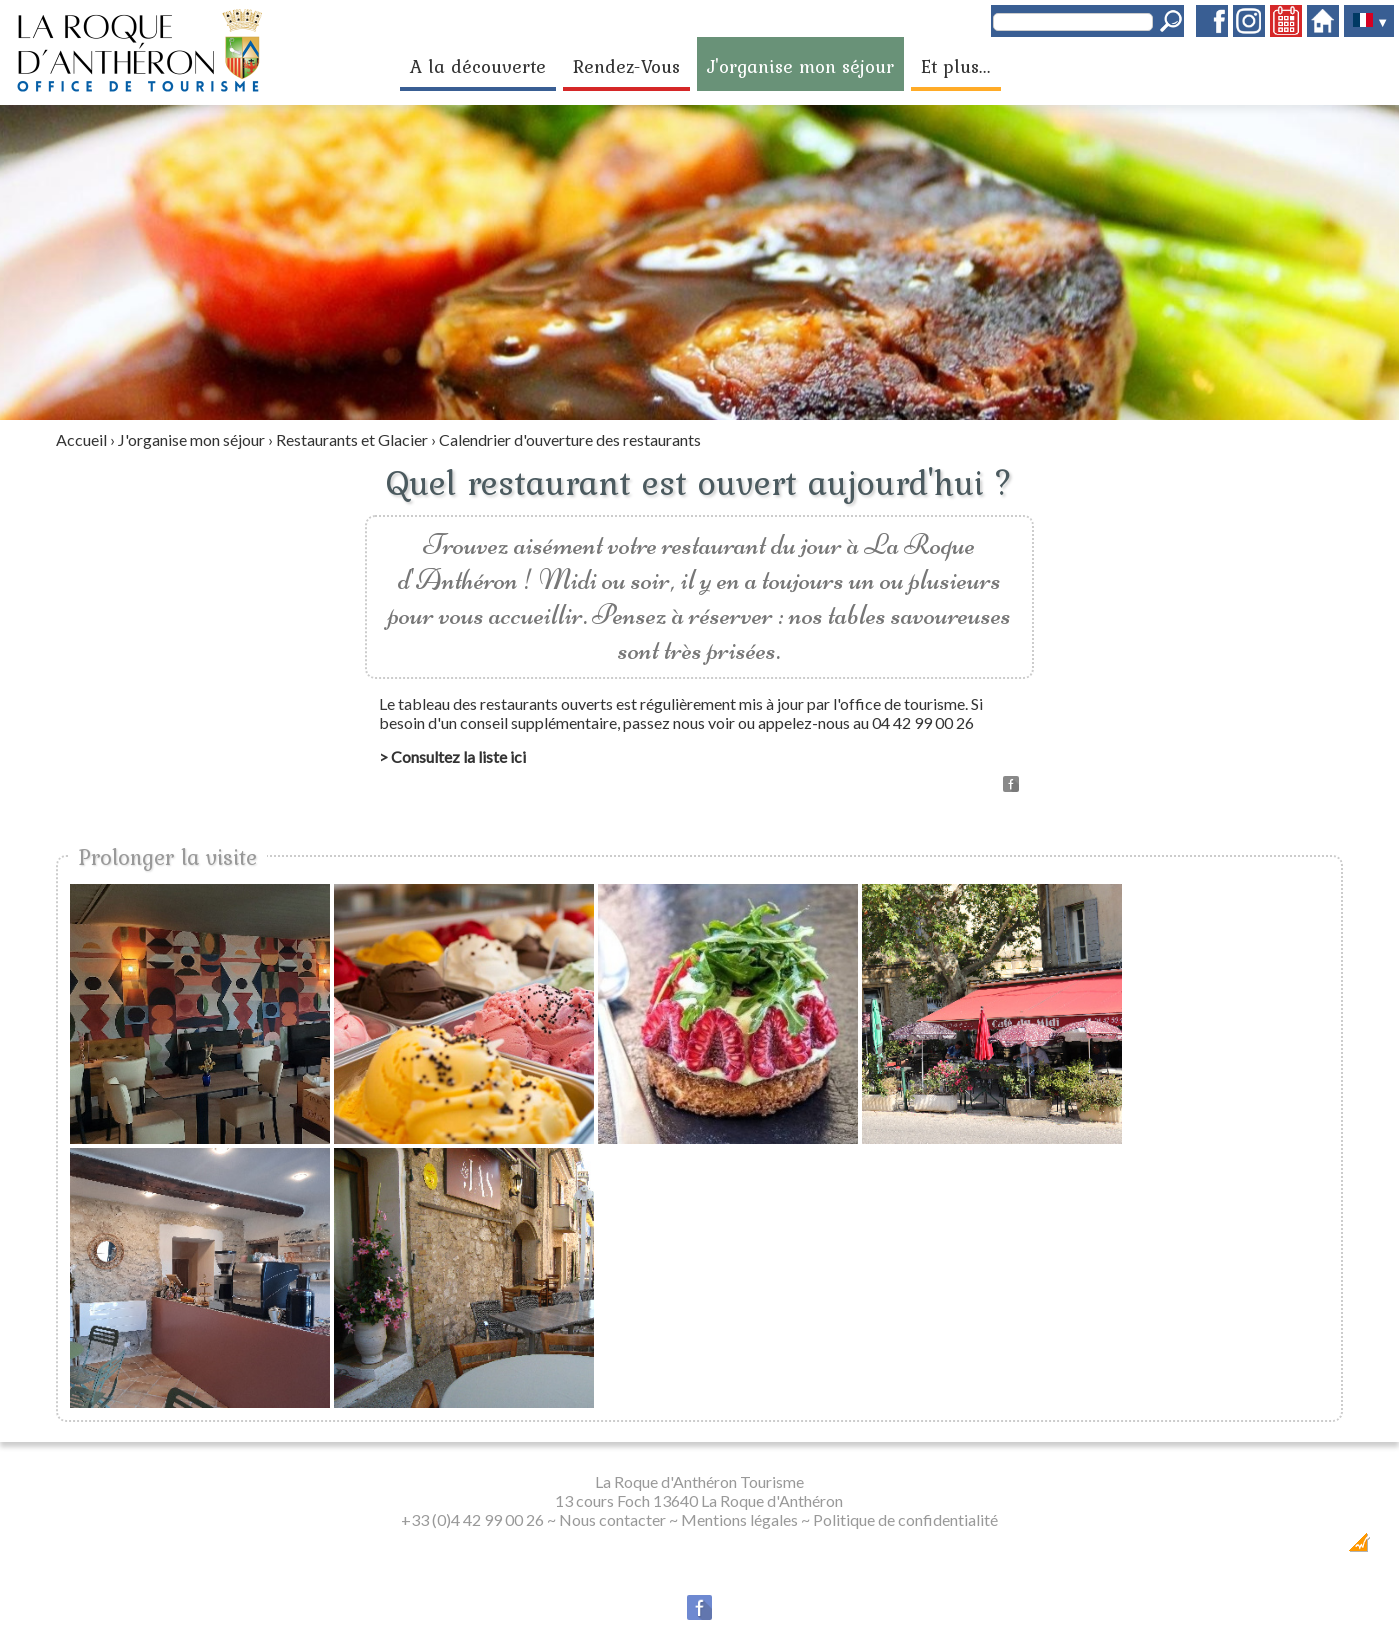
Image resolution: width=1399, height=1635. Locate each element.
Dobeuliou (1245, 1548)
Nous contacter (612, 1519)
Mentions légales (739, 1519)
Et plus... (956, 66)
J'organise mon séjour (800, 66)
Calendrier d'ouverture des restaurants (570, 439)
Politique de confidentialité (905, 1519)
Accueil (81, 439)
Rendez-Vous (626, 66)
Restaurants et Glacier (352, 439)
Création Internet (1320, 1548)
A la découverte (478, 66)
